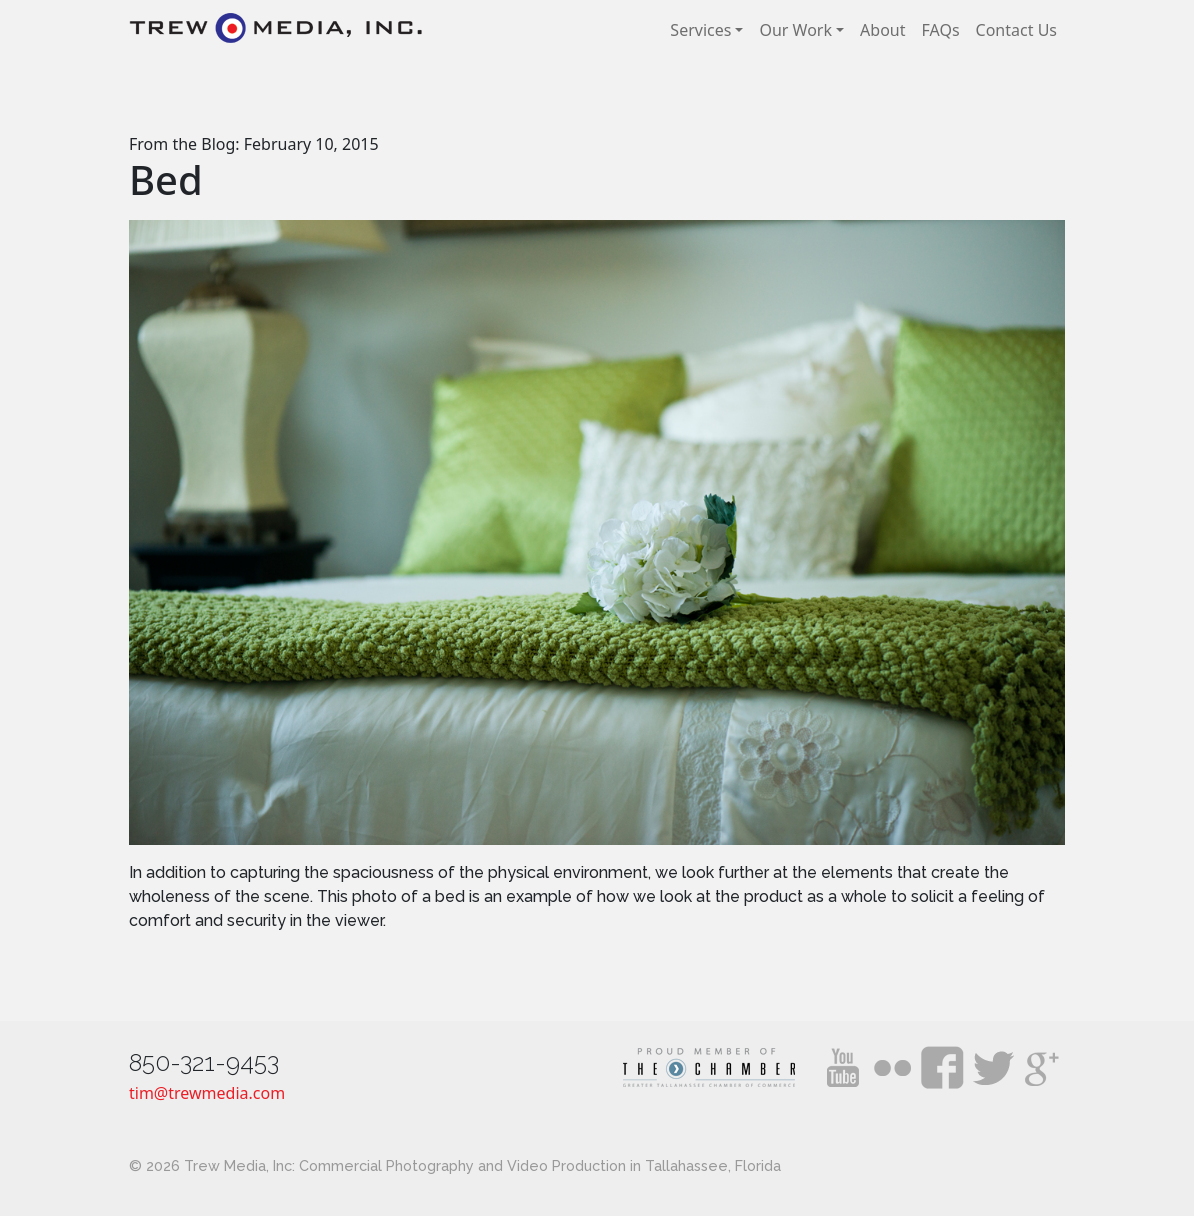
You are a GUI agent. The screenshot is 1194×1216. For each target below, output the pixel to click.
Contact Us (1016, 30)
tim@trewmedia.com (207, 1093)
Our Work (795, 30)
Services (700, 30)
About (882, 30)
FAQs (941, 30)
